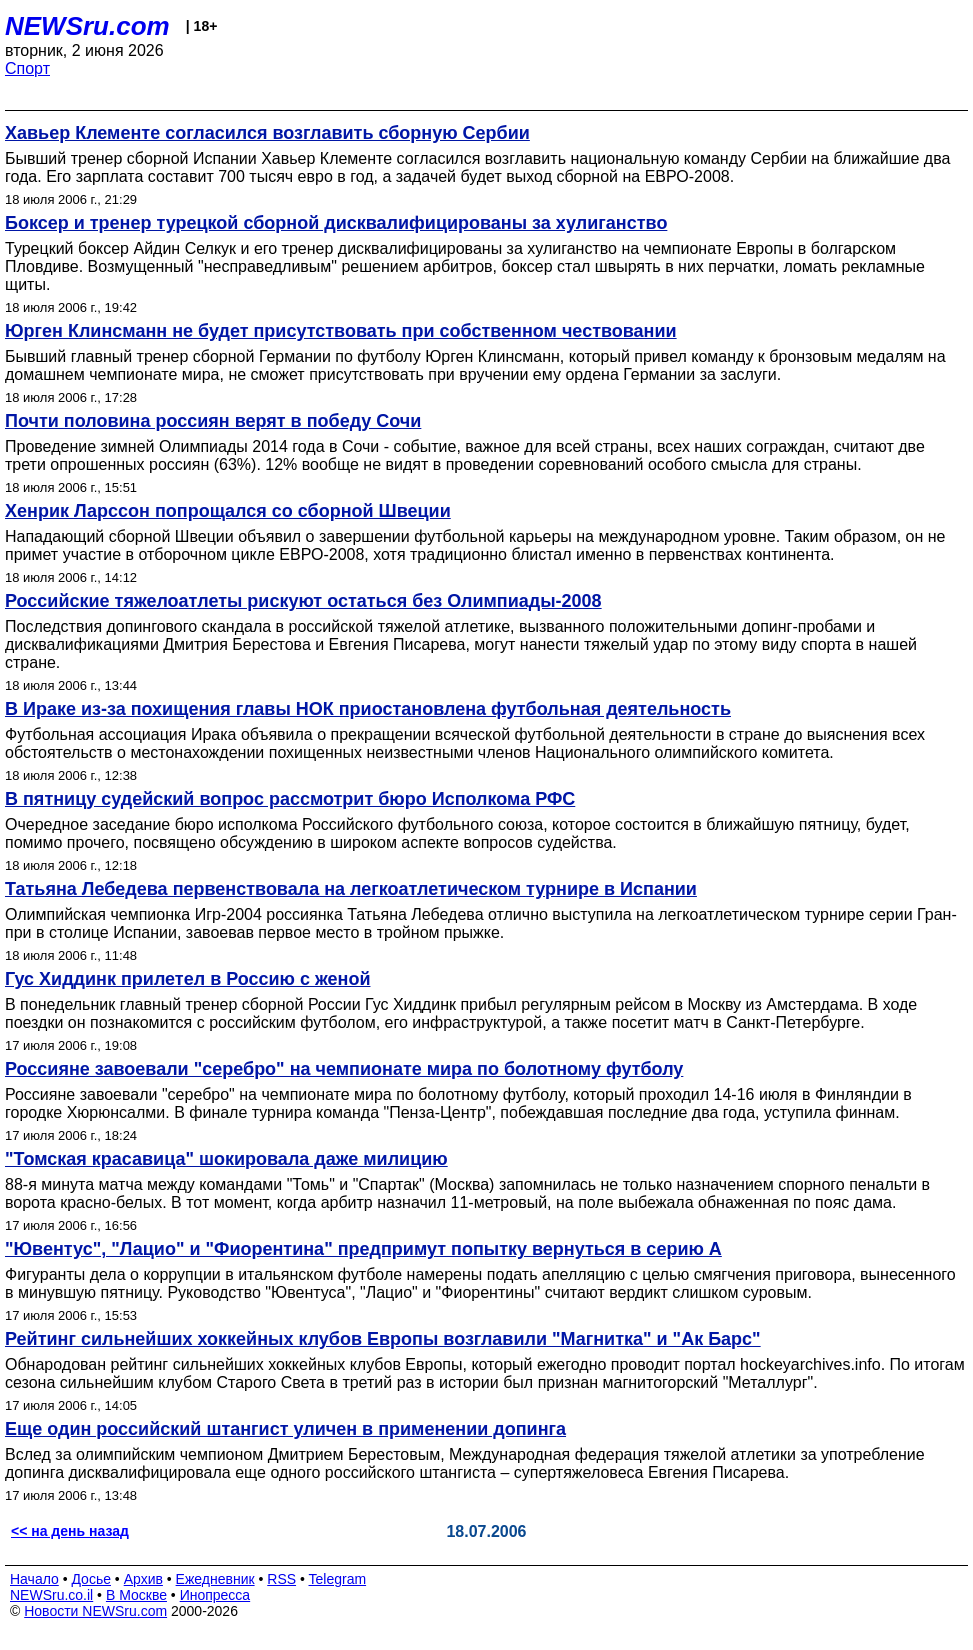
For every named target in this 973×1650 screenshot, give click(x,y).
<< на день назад (70, 1531)
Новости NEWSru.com (95, 1611)
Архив (143, 1579)
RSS (281, 1579)
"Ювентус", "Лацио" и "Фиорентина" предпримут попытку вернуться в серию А (363, 1249)
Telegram (338, 1579)
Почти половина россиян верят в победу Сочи (213, 421)
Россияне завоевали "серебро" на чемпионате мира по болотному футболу (344, 1069)
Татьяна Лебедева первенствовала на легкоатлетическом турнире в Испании (351, 889)
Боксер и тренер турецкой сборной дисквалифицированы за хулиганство (336, 223)
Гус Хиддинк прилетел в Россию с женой (187, 979)
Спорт (27, 68)
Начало (34, 1579)
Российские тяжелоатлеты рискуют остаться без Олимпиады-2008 (303, 601)
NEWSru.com (87, 26)
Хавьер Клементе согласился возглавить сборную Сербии (267, 133)
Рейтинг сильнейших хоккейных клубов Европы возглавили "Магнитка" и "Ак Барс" (383, 1339)
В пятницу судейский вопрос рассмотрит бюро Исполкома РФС (290, 799)
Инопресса (215, 1595)
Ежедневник (215, 1579)
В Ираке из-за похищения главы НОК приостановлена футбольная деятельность (368, 709)
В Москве (136, 1595)
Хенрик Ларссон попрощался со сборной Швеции (228, 511)
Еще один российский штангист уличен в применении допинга (285, 1429)
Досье (91, 1579)
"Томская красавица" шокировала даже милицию (226, 1159)
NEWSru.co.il (51, 1595)
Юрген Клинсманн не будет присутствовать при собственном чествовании (341, 331)
